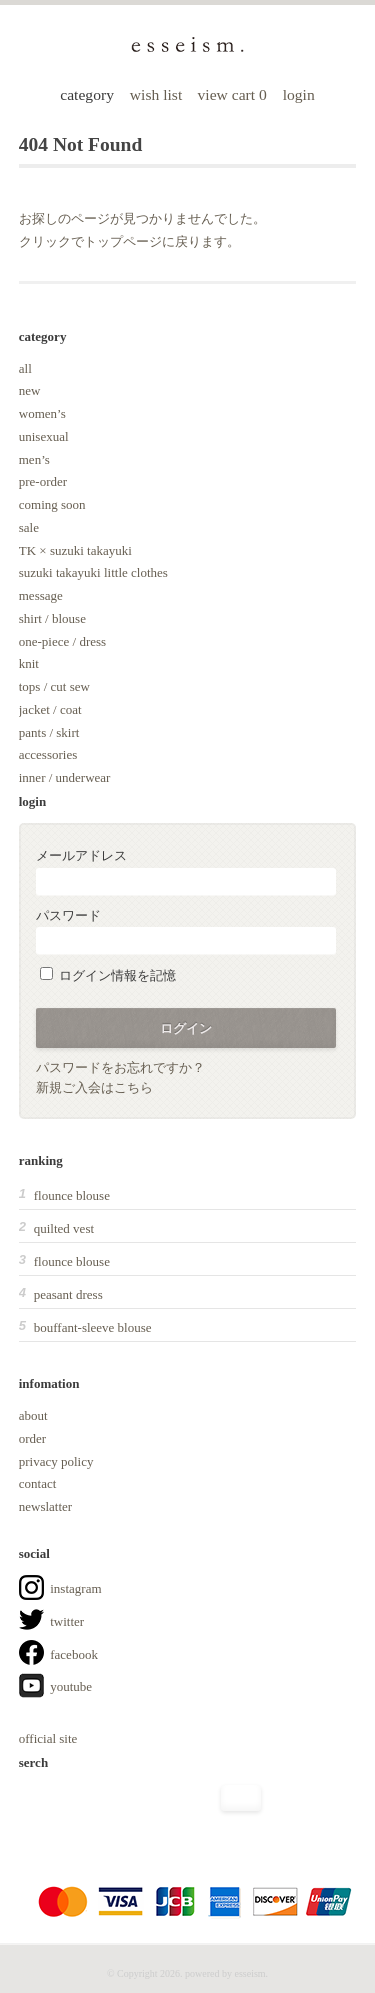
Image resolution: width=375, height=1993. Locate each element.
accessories (48, 754)
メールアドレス (186, 871)
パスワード (186, 931)
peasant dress (68, 1294)
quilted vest (64, 1228)
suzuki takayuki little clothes (93, 572)
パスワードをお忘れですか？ (120, 1067)
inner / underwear (65, 777)
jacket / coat (50, 709)
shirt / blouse (52, 618)
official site (48, 1738)
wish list (156, 94)
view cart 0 (234, 94)
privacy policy (56, 1461)
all (25, 368)
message (41, 595)
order (32, 1438)
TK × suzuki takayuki (75, 550)
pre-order (43, 481)
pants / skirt (49, 732)
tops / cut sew (54, 686)
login (299, 94)
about (33, 1415)
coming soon (52, 504)
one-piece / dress (62, 641)
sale (29, 527)
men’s (34, 459)
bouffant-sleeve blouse (93, 1327)
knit (29, 663)
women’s (42, 413)
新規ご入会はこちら (94, 1087)
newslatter (45, 1506)
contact (38, 1483)
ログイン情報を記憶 (108, 975)
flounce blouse (72, 1195)
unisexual (44, 436)
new (30, 390)
